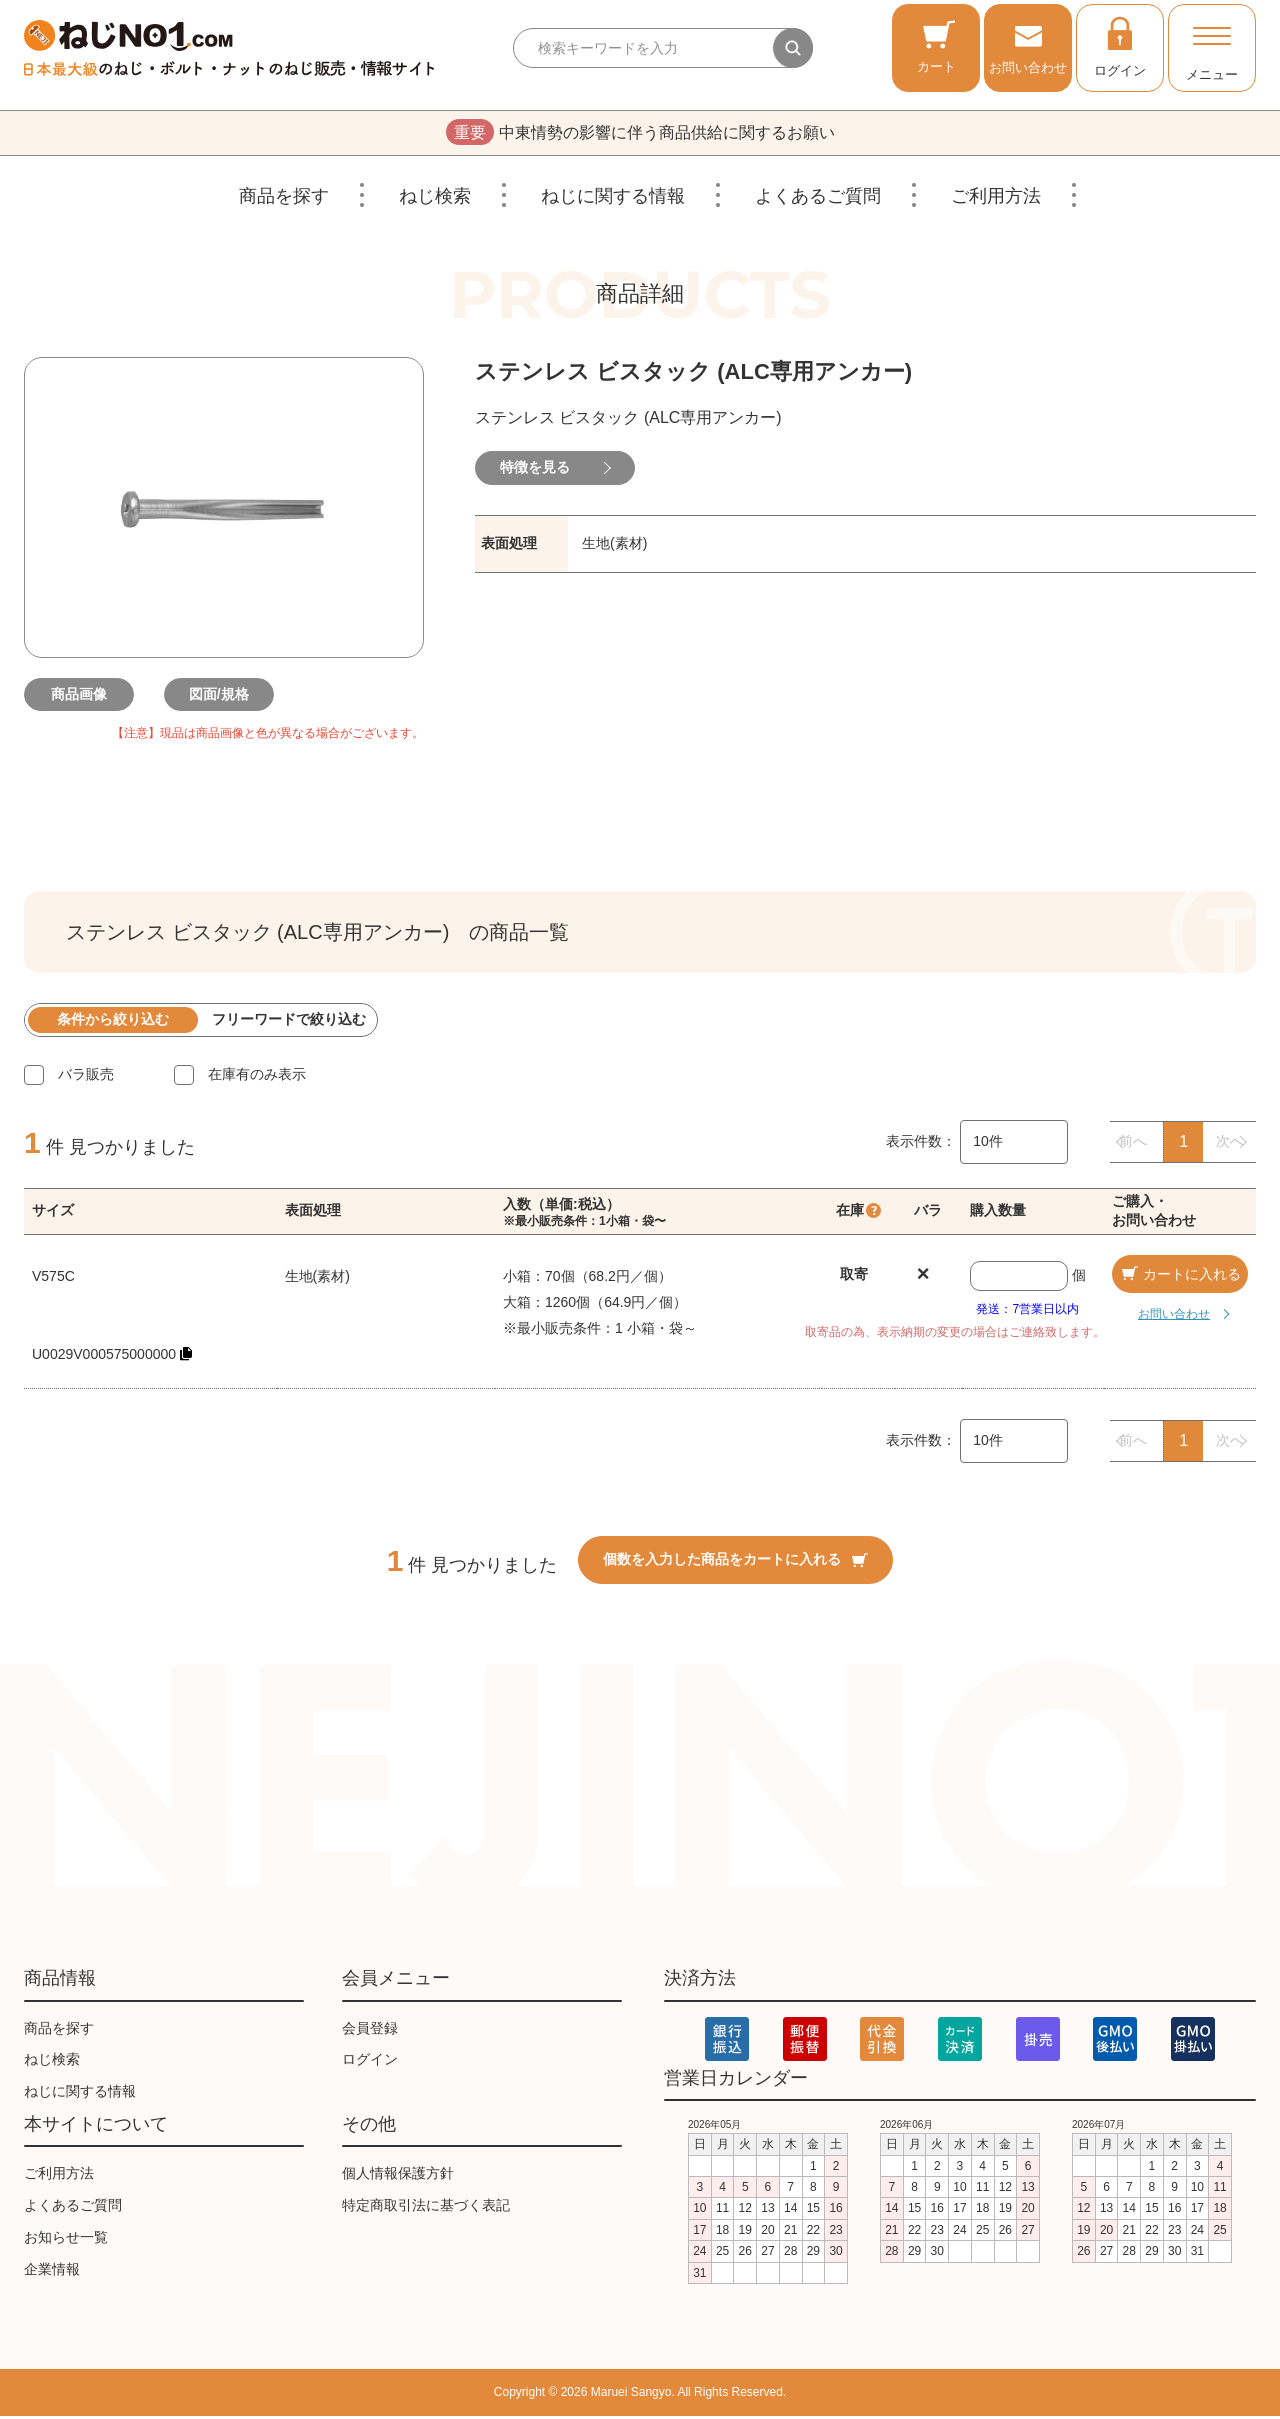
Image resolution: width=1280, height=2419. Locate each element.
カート (936, 46)
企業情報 (52, 2272)
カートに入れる (1180, 1277)
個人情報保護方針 (398, 2176)
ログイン (1120, 46)
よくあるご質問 (818, 199)
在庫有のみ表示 (257, 1077)
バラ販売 (86, 1077)
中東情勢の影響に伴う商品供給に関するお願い (640, 134)
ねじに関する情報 (613, 199)
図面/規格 (224, 697)
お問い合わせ (1028, 46)
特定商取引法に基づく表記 (426, 2208)
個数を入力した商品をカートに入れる (735, 1562)
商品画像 (84, 697)
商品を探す (284, 199)
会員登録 (370, 2031)
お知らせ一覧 (66, 2240)
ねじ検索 (435, 199)
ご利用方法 (996, 199)
